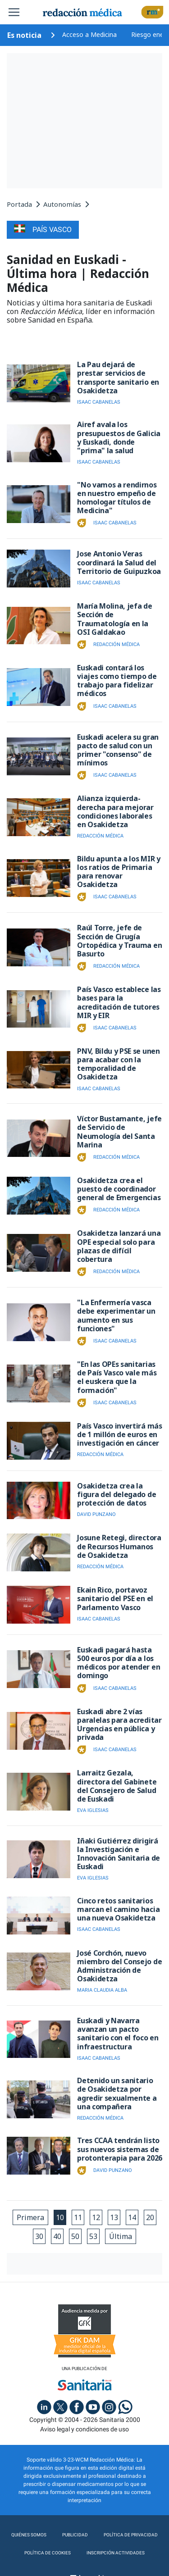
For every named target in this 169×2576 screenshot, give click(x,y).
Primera (30, 2217)
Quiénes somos (28, 2534)
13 (114, 2217)
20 (150, 2217)
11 (78, 2217)
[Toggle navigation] (14, 12)
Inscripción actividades (116, 2552)
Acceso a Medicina (89, 34)
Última (120, 2236)
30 (39, 2236)
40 (57, 2236)
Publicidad (75, 2534)
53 (93, 2236)
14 (132, 2217)
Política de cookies (47, 2552)
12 (96, 2217)
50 (75, 2236)
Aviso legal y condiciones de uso (84, 2429)
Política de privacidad (131, 2534)
